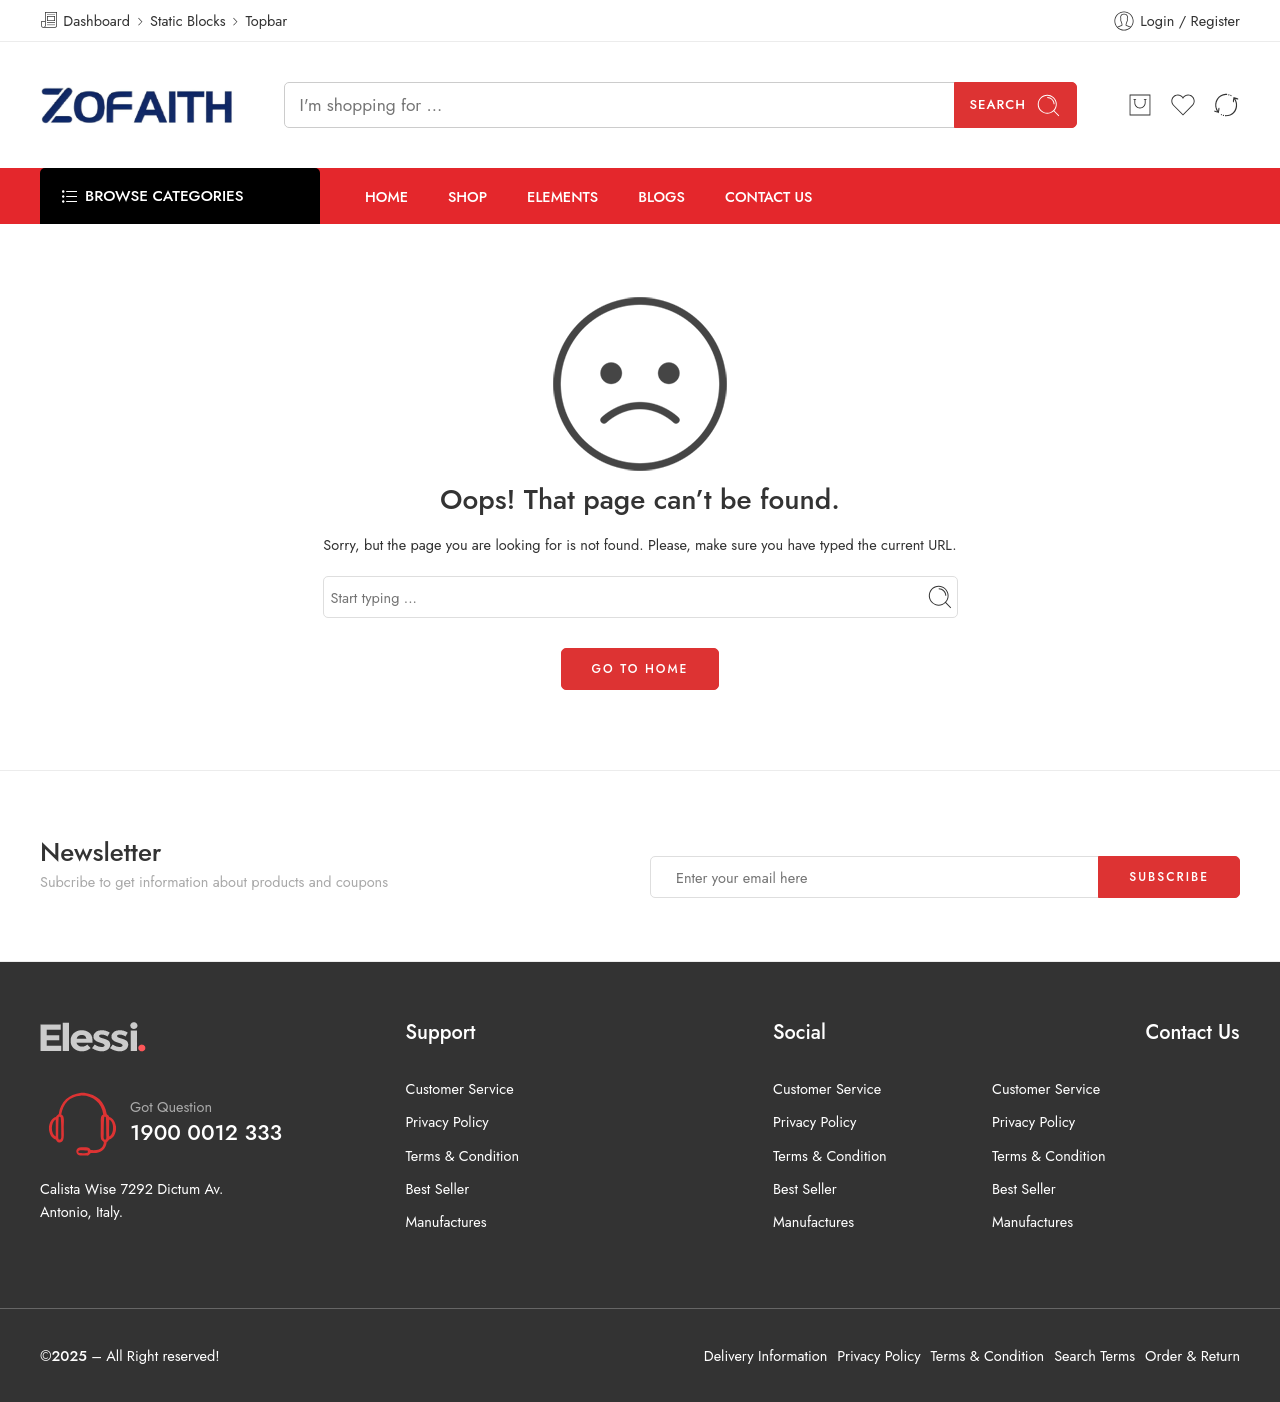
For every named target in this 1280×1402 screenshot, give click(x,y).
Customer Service (459, 1088)
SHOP (467, 196)
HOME (386, 196)
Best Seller (437, 1188)
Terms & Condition (462, 1155)
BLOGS (661, 196)
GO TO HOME (640, 669)
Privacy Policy (446, 1121)
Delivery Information (765, 1355)
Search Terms (1094, 1355)
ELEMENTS (562, 196)
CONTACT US (769, 196)
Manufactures (445, 1221)
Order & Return (1192, 1355)
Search (1016, 105)
